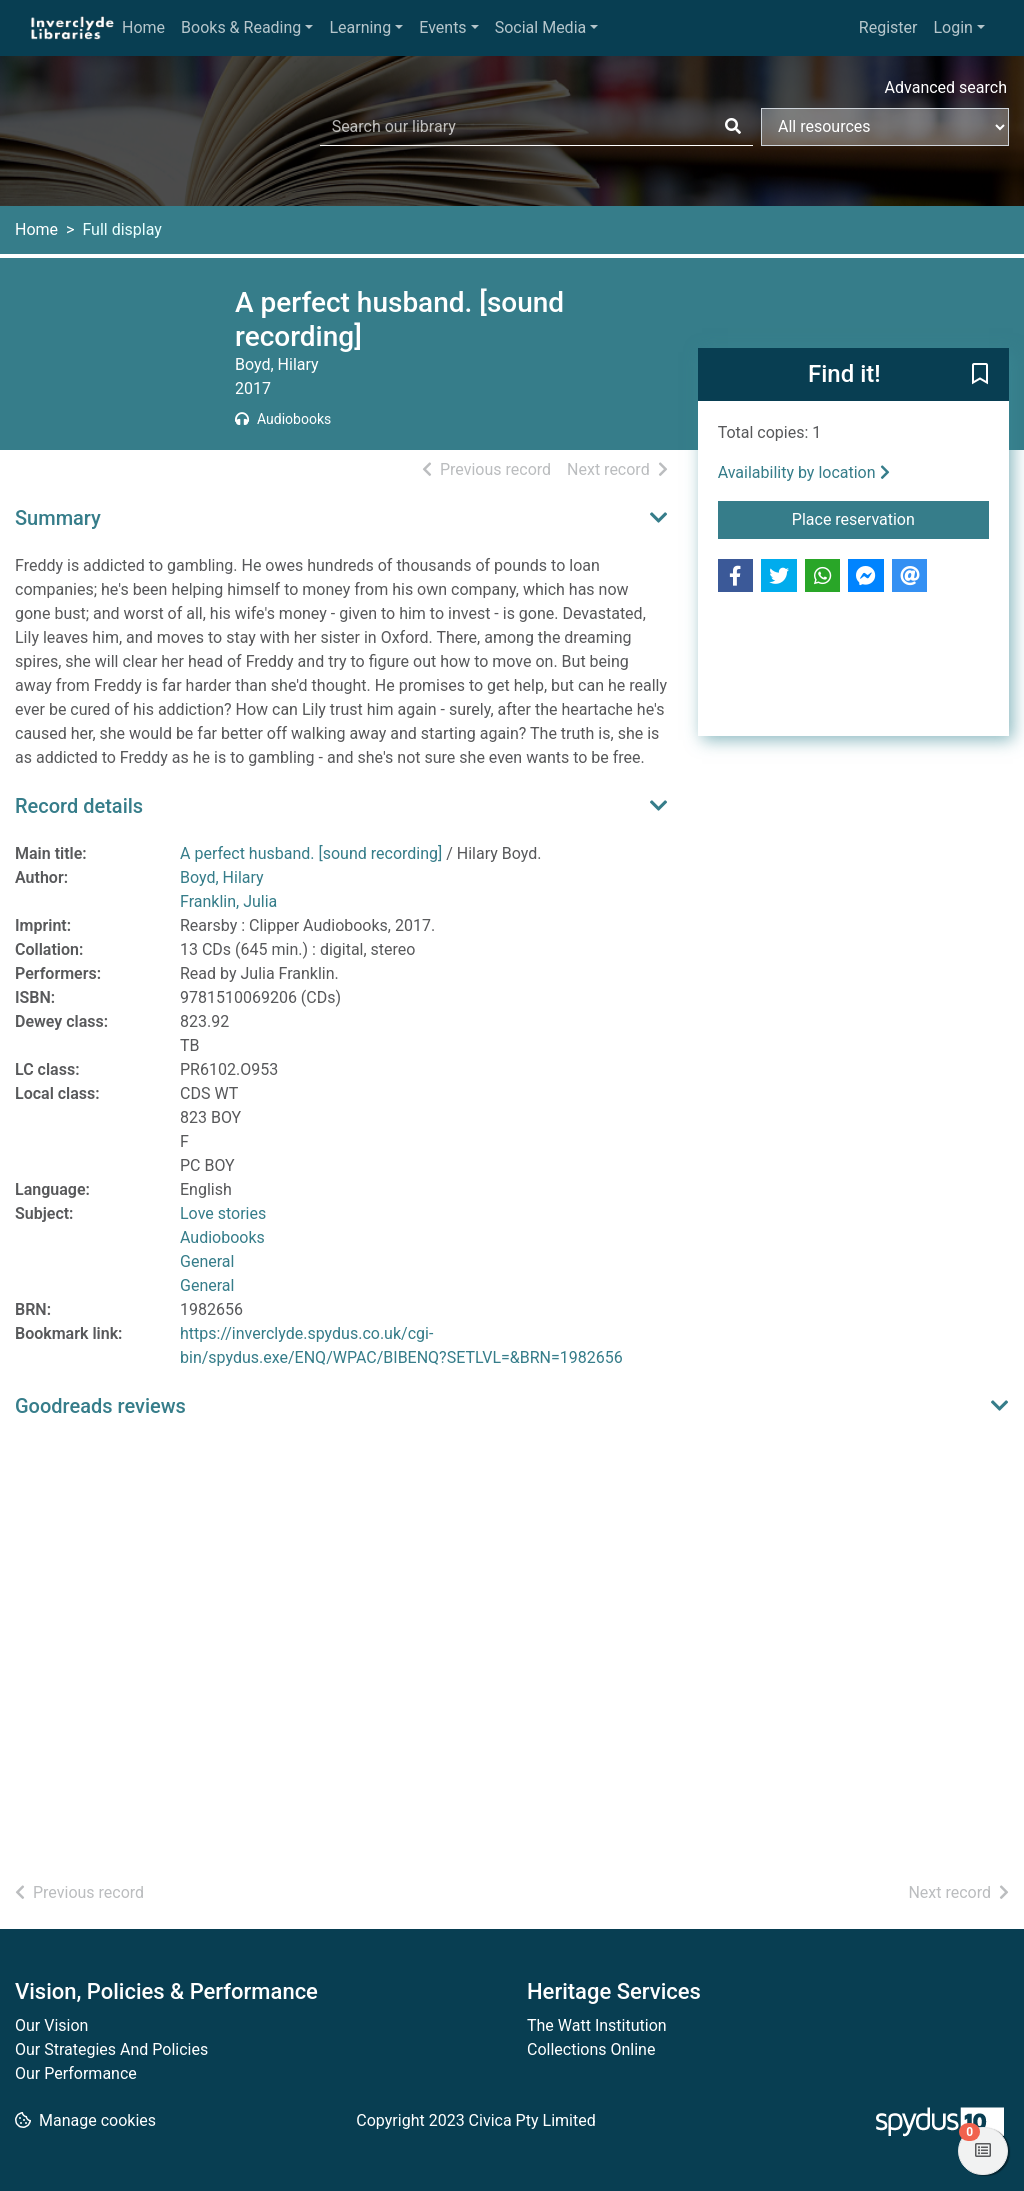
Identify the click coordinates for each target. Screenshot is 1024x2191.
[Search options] (885, 127)
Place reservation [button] (890, 518)
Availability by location (804, 472)
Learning (360, 27)
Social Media (541, 27)
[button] (980, 376)
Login (952, 27)
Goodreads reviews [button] (100, 1406)
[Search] (733, 127)
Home (143, 27)
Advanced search (946, 87)
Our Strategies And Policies (111, 2049)
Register (888, 27)
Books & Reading (241, 27)
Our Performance (76, 2073)
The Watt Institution (597, 2025)
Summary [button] (58, 518)
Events (442, 27)
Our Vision (51, 2025)
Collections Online (591, 2049)
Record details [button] (79, 806)
